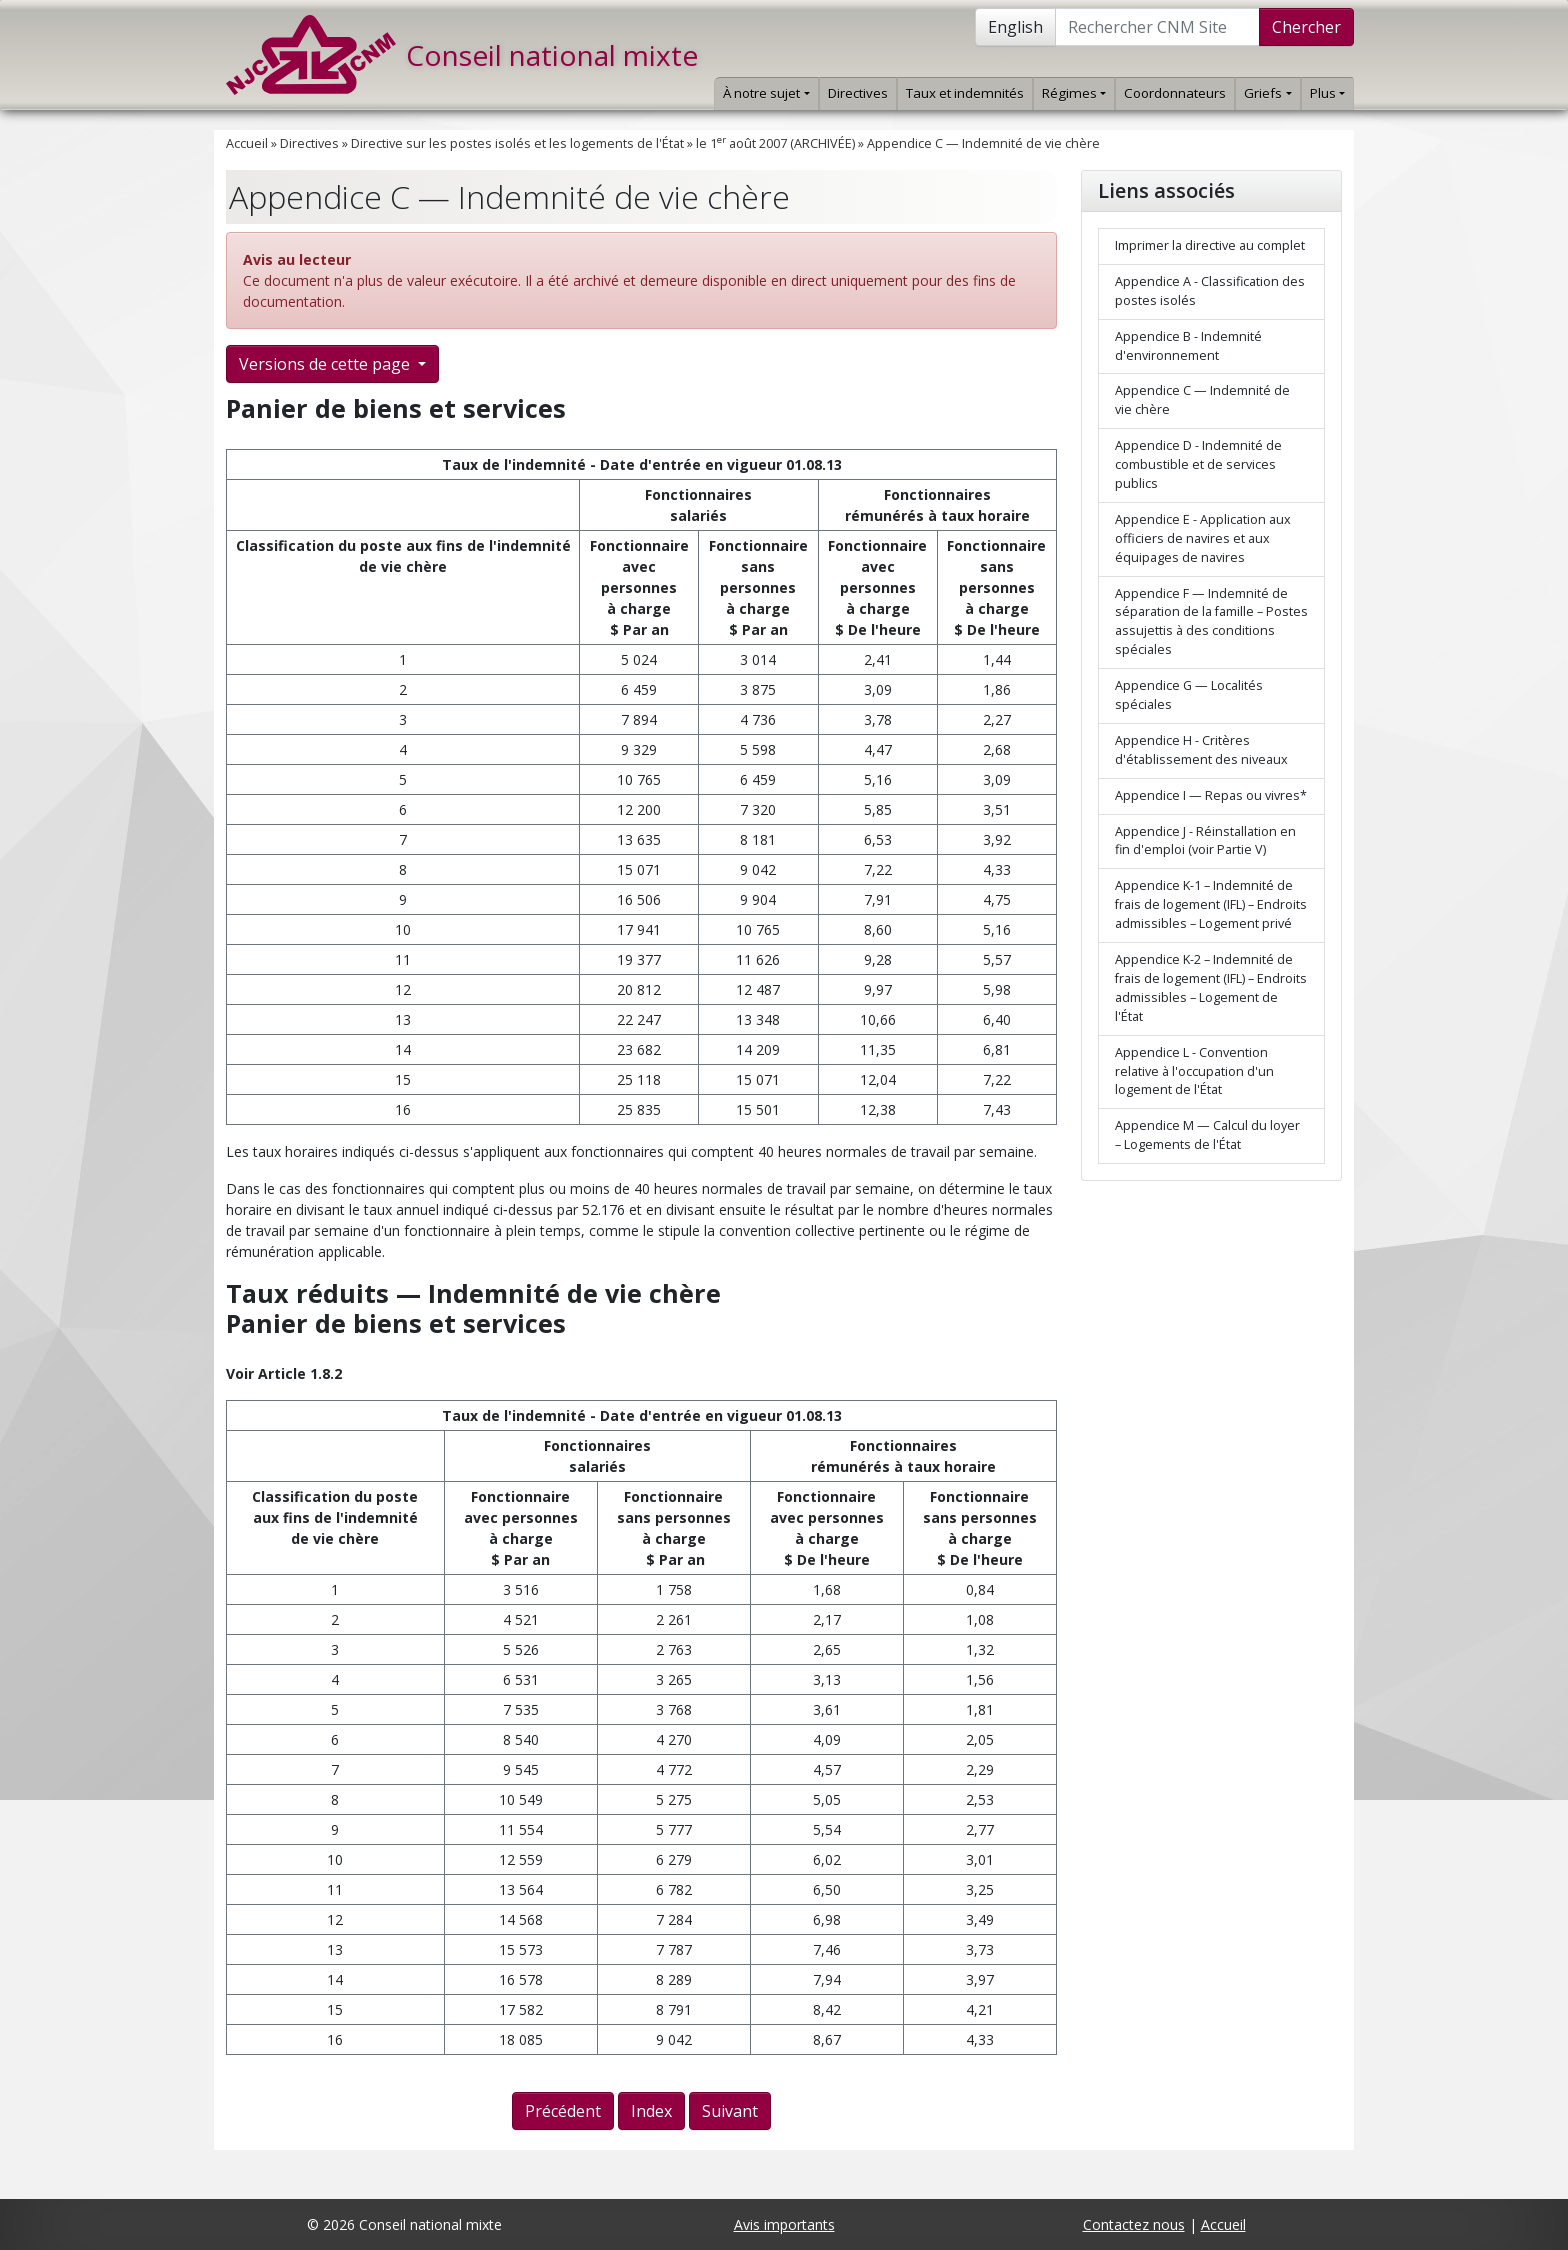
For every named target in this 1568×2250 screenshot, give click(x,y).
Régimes (1074, 93)
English (1015, 27)
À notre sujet (766, 93)
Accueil (247, 143)
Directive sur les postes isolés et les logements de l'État (517, 143)
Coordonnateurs (1175, 93)
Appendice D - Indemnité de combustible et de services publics (1198, 464)
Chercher (1306, 27)
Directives (858, 93)
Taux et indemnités (965, 93)
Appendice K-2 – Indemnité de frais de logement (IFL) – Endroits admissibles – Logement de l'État (1211, 988)
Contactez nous (1134, 2224)
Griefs (1267, 93)
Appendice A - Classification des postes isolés (1210, 291)
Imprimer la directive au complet (1210, 245)
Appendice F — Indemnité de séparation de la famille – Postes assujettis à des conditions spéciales (1211, 622)
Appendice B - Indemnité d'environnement (1188, 346)
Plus (1327, 93)
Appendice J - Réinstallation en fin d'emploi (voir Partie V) (1205, 841)
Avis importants (784, 2224)
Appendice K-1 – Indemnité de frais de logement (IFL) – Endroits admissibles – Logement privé (1211, 904)
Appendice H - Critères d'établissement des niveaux (1201, 750)
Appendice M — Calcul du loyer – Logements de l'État (1207, 1135)
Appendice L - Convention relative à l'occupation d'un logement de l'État (1194, 1071)
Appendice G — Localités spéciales (1189, 695)
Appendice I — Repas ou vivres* (1211, 795)
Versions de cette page (326, 364)
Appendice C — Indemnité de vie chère (983, 143)
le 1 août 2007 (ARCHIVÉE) (775, 143)
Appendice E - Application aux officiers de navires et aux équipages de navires (1203, 538)
